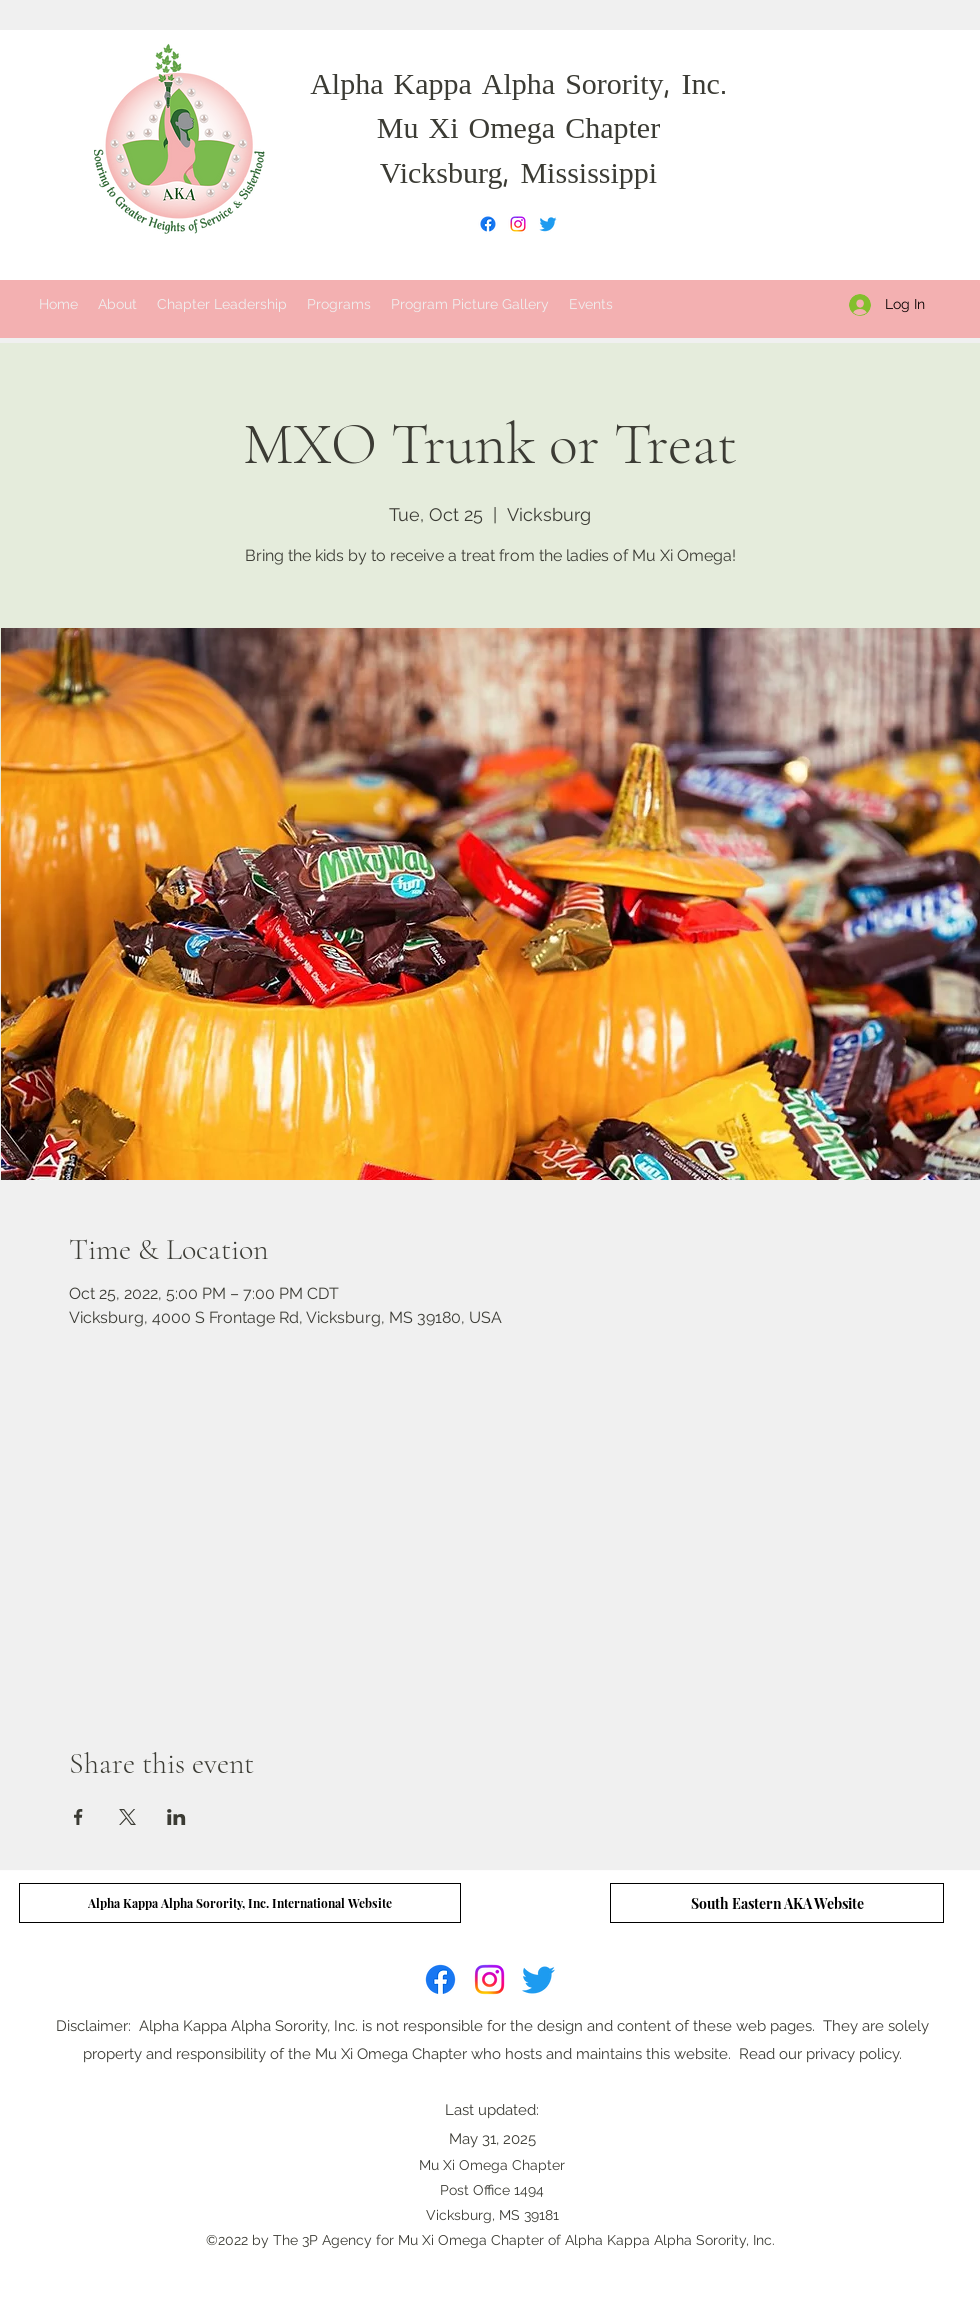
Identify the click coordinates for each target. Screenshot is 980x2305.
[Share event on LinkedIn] (176, 1817)
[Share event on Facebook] (78, 1817)
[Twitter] (548, 224)
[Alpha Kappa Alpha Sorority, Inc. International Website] (240, 1903)
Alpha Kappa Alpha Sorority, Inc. (518, 87)
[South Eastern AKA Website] (777, 1903)
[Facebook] (488, 224)
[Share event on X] (127, 1817)
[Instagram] (518, 224)
